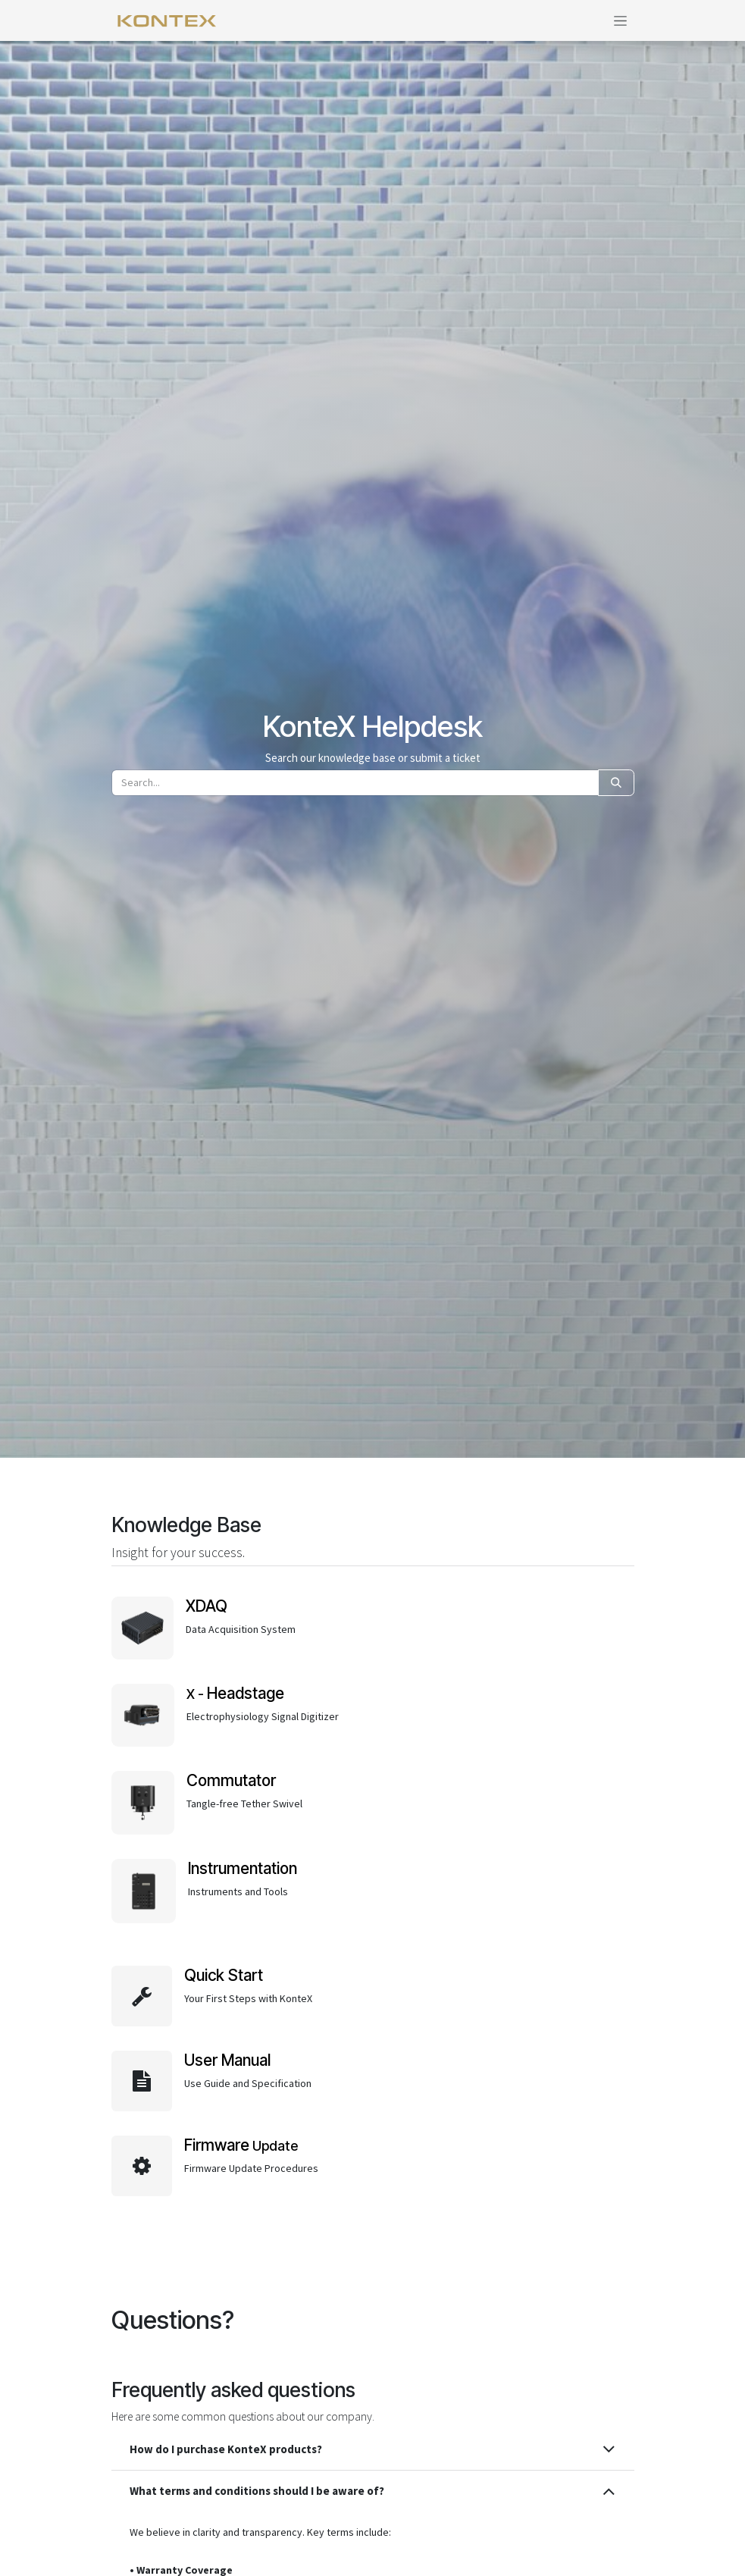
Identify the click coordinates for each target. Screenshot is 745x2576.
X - (235, 1694)
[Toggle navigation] (620, 20)
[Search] (616, 782)
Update (241, 2146)
